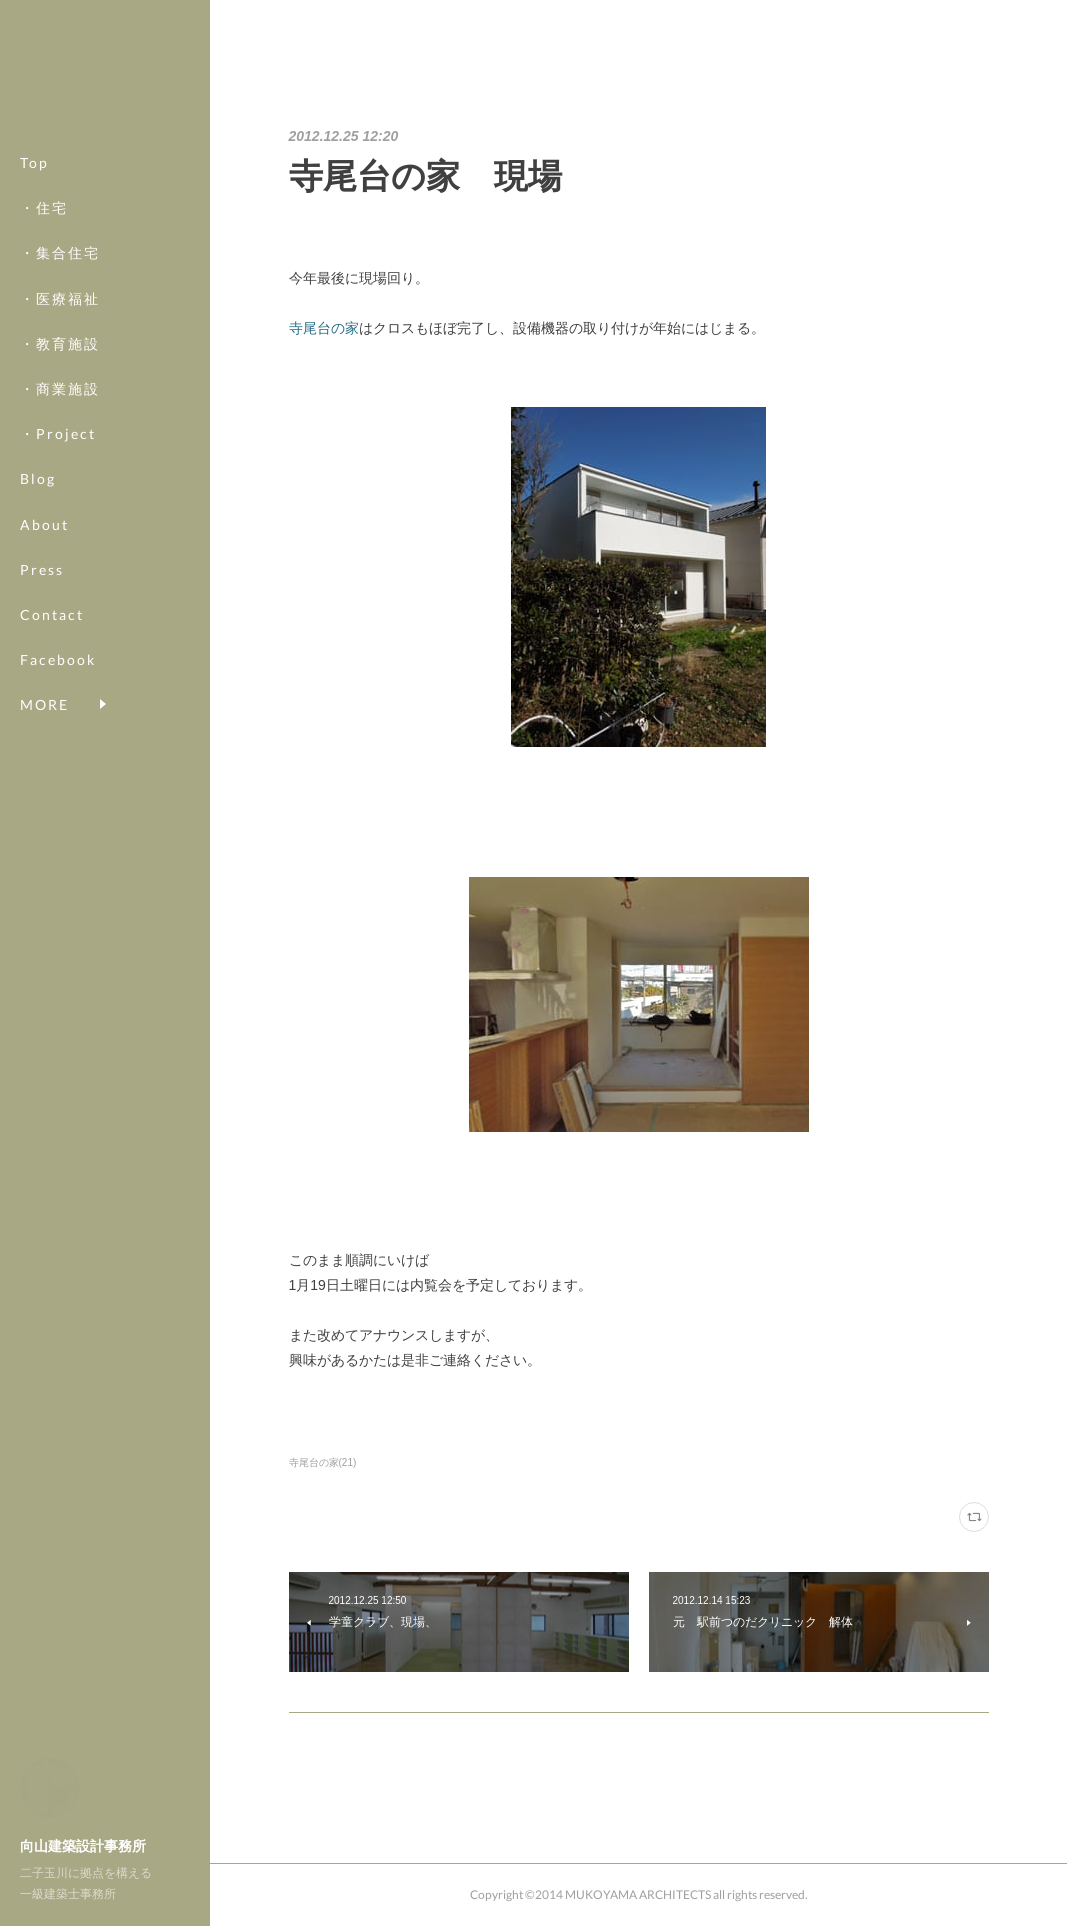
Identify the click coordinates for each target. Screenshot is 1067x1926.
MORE (44, 659)
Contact (52, 614)
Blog (38, 478)
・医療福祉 (60, 298)
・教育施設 (60, 343)
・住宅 (44, 207)
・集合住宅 (60, 252)
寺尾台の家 (324, 328)
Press (42, 569)
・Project (58, 433)
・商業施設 (60, 388)
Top (34, 162)
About (44, 524)
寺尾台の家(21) (323, 1462)
